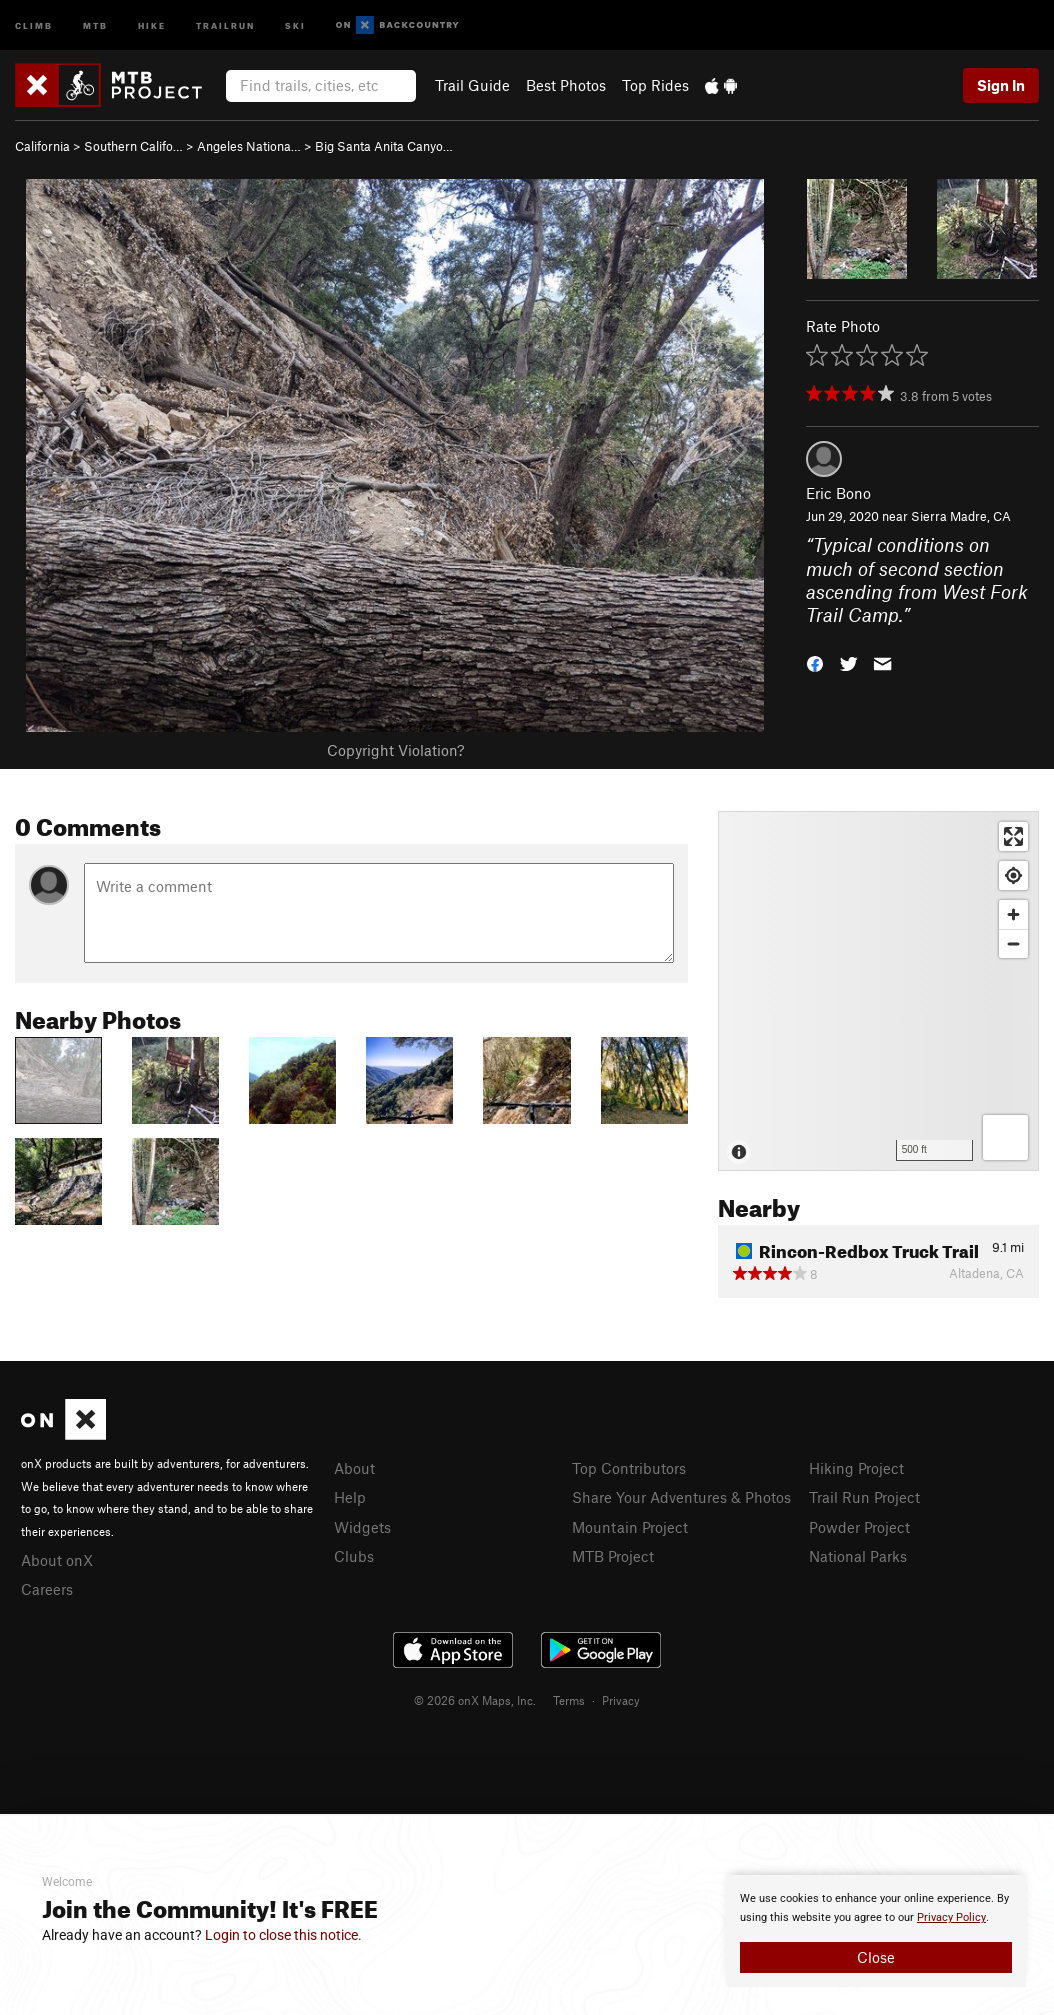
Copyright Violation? (395, 750)
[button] (815, 662)
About (354, 1468)
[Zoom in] (1013, 914)
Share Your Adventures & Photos (681, 1497)
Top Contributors (629, 1468)
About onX (57, 1560)
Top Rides (655, 85)
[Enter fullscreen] (1013, 836)
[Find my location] (1013, 875)
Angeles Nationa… (249, 146)
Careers (47, 1589)
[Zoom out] (1013, 943)
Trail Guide (472, 85)
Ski (295, 24)
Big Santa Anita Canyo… (384, 146)
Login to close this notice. (283, 1935)
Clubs (354, 1556)
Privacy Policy (951, 1917)
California (42, 146)
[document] (876, 1931)
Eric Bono (838, 493)
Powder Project (859, 1527)
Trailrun (225, 24)
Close (876, 1957)
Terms (569, 1700)
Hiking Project (856, 1468)
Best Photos (566, 85)
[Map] (878, 991)
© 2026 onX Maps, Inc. (475, 1700)
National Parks (858, 1556)
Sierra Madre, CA (961, 516)
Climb (34, 24)
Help (350, 1497)
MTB (95, 24)
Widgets (362, 1527)
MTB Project (613, 1556)
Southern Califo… (133, 146)
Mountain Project (630, 1527)
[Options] (1005, 1137)
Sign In (1001, 85)
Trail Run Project (864, 1497)
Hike (152, 24)
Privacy (621, 1700)
